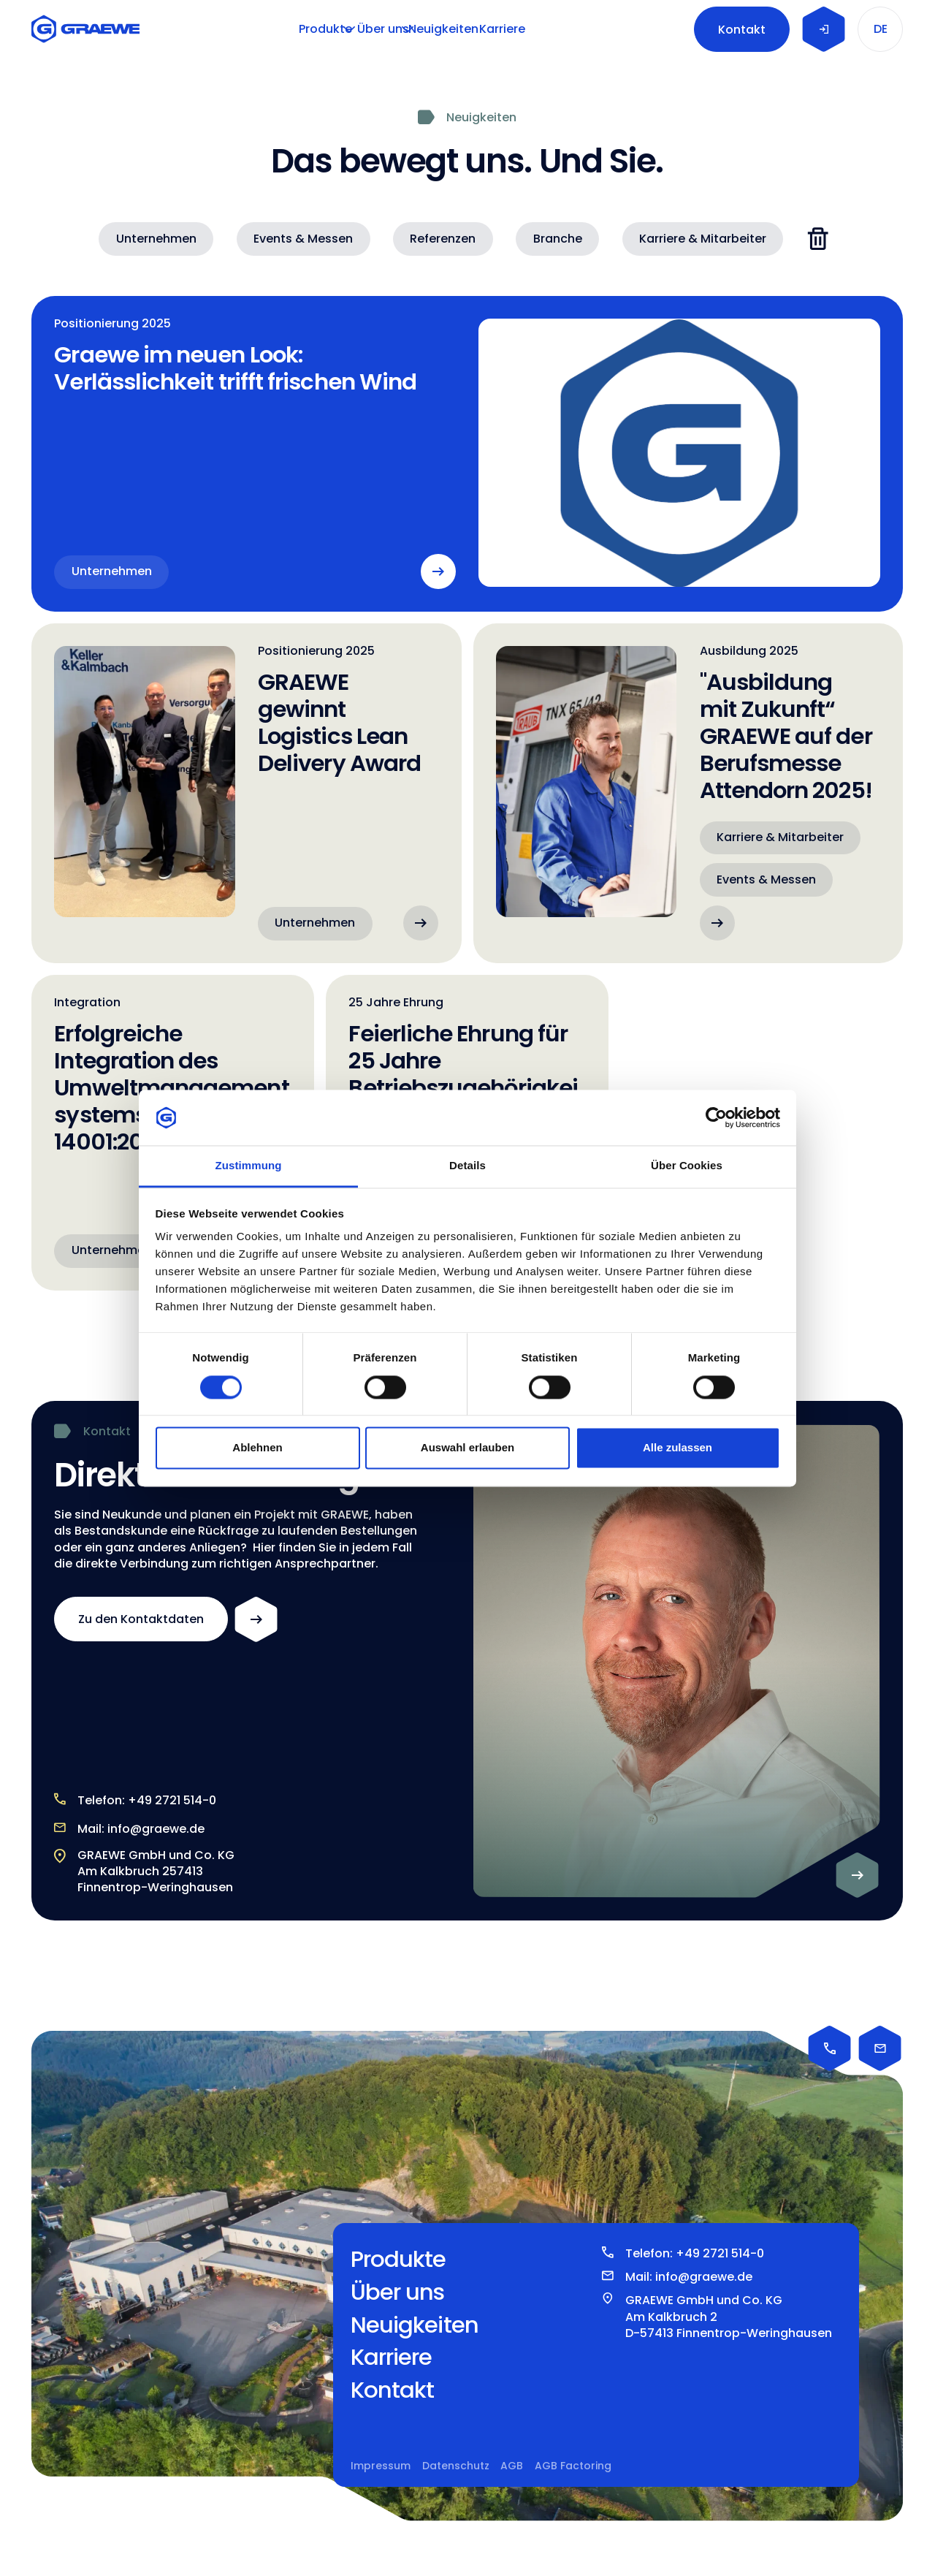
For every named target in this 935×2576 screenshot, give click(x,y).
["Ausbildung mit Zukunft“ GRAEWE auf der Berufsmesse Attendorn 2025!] (688, 793)
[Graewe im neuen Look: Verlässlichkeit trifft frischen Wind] (467, 454)
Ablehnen (257, 1448)
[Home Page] (88, 29)
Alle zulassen (677, 1448)
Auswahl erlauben (467, 1448)
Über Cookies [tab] (686, 1166)
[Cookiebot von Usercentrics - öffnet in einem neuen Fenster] (716, 1117)
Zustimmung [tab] (248, 1166)
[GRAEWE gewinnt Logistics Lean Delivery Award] (246, 793)
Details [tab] (467, 1166)
